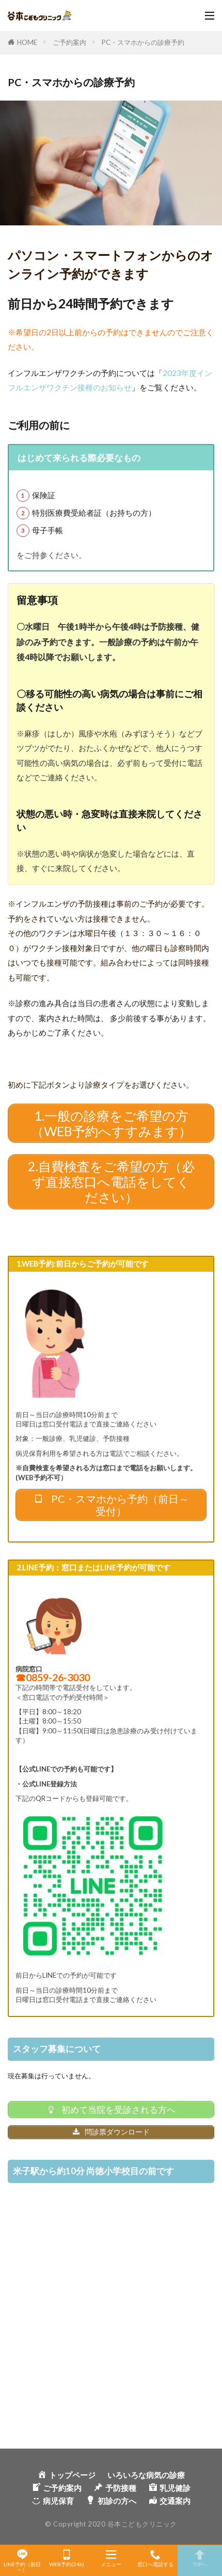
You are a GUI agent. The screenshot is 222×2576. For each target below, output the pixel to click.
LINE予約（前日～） (22, 2560)
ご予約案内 (69, 42)
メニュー (111, 2558)
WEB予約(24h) (66, 2558)
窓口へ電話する (155, 2558)
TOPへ (200, 2558)
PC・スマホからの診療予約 (143, 42)
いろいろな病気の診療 (146, 2475)
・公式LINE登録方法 (46, 1784)
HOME (27, 42)
